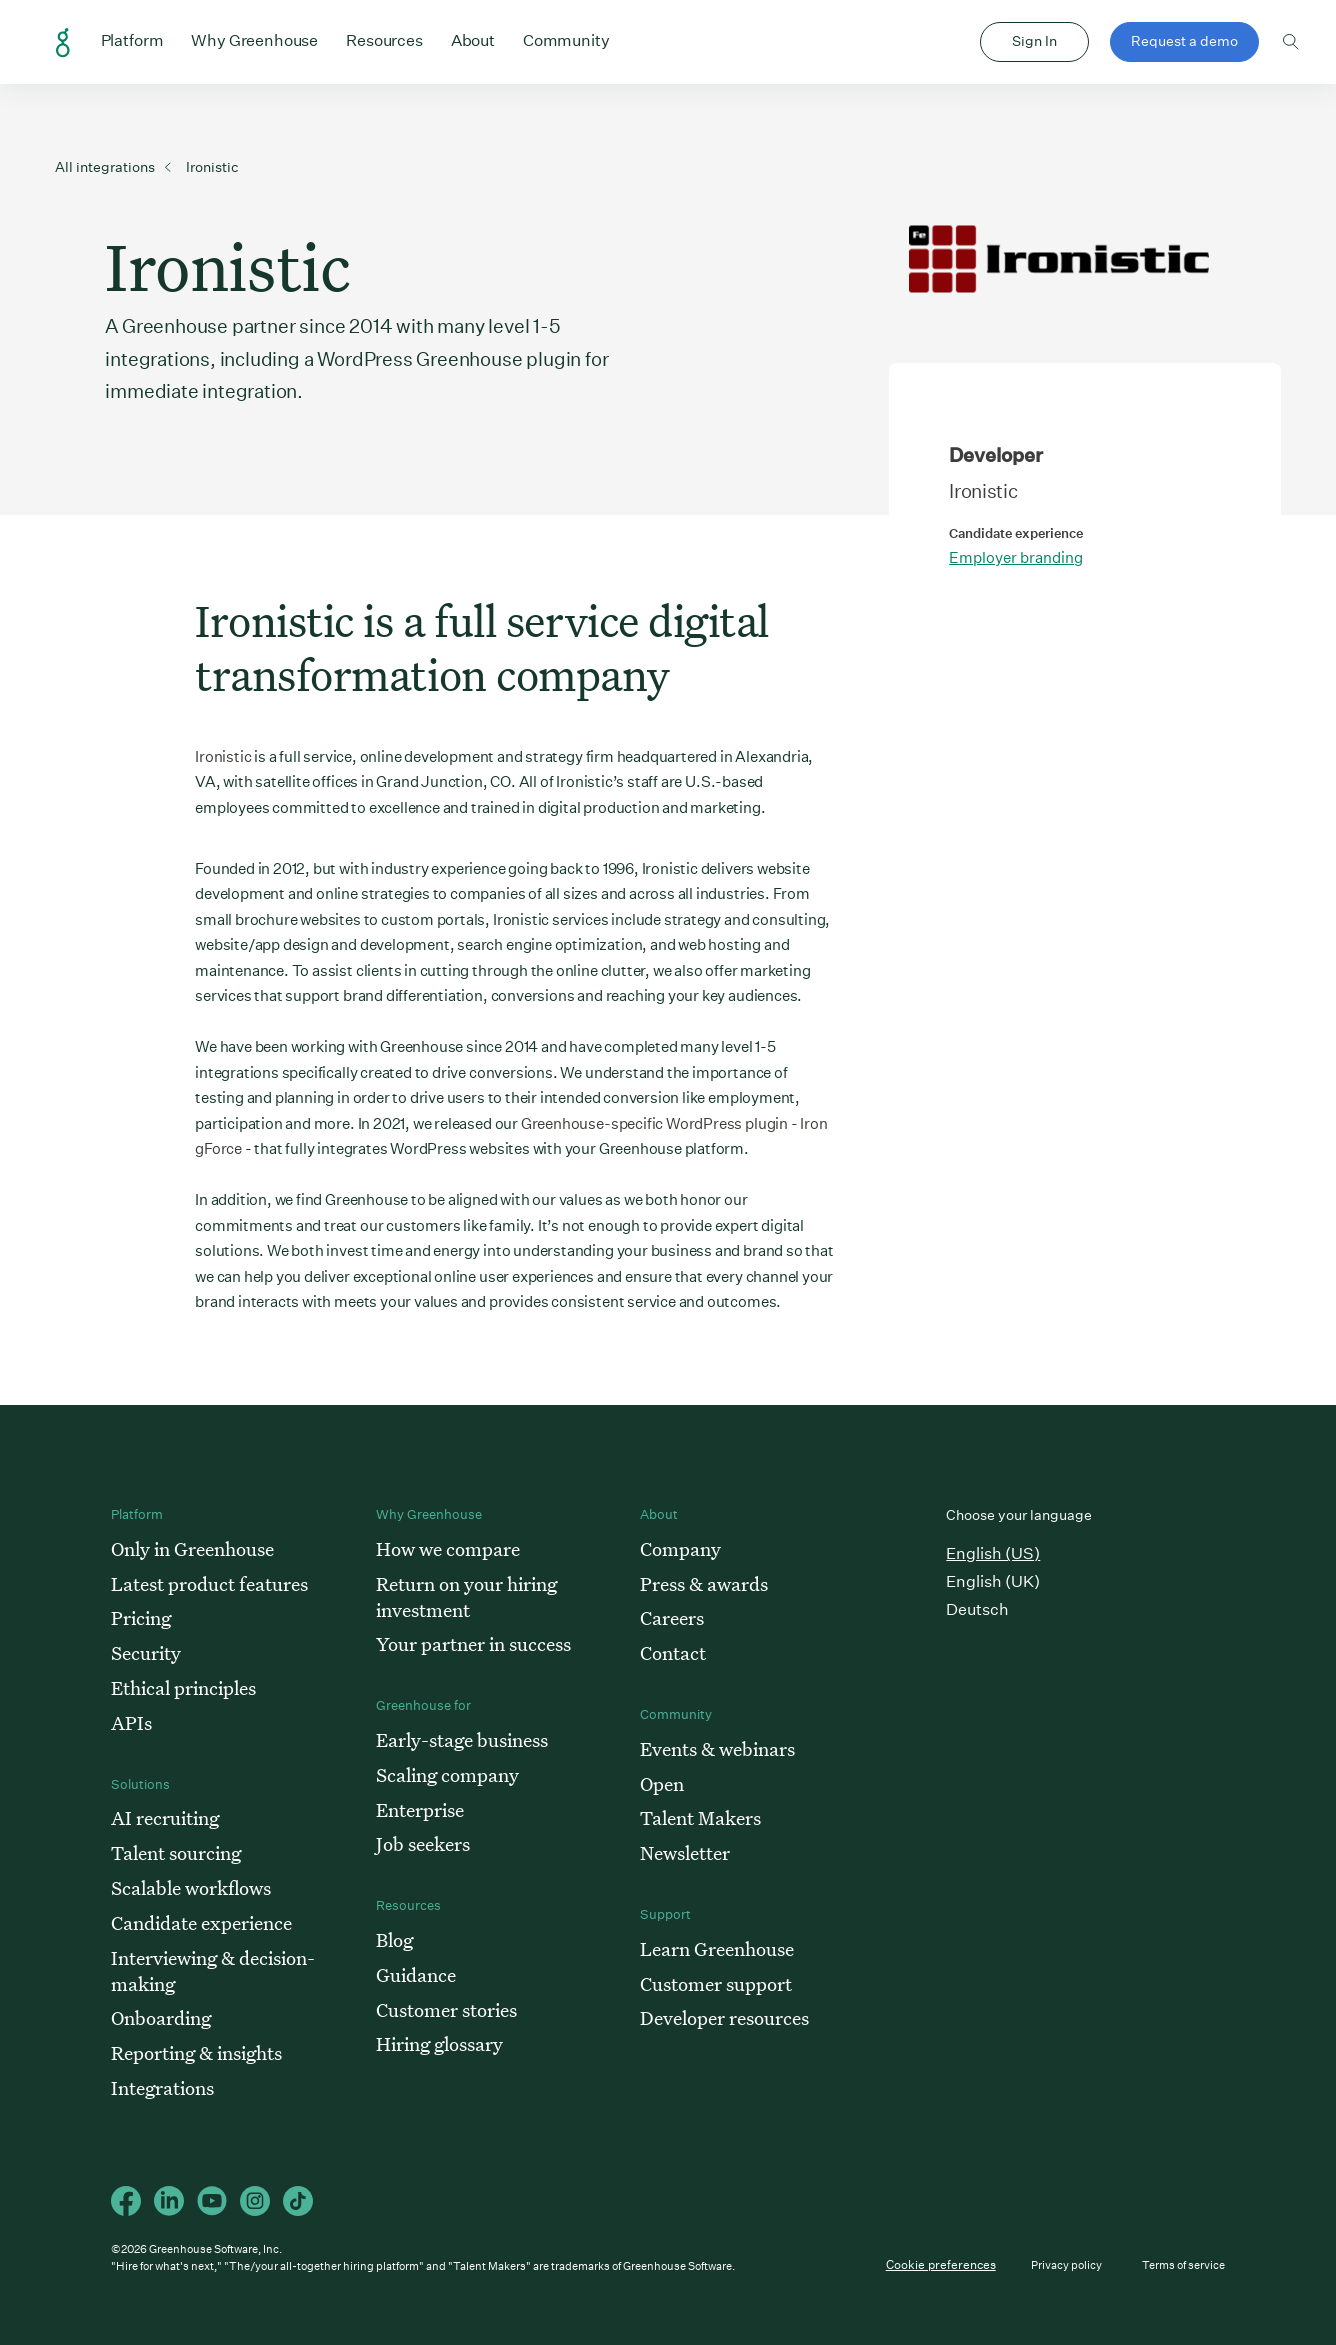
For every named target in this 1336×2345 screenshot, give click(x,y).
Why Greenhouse (254, 39)
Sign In (1034, 41)
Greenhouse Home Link (63, 43)
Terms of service (1183, 2265)
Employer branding (1016, 557)
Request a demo (1184, 41)
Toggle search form (1291, 42)
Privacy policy (1066, 2265)
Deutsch (977, 1609)
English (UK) (993, 1581)
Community (566, 39)
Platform (132, 39)
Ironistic (223, 756)
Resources (384, 39)
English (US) (993, 1553)
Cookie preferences (941, 2265)
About (473, 39)
